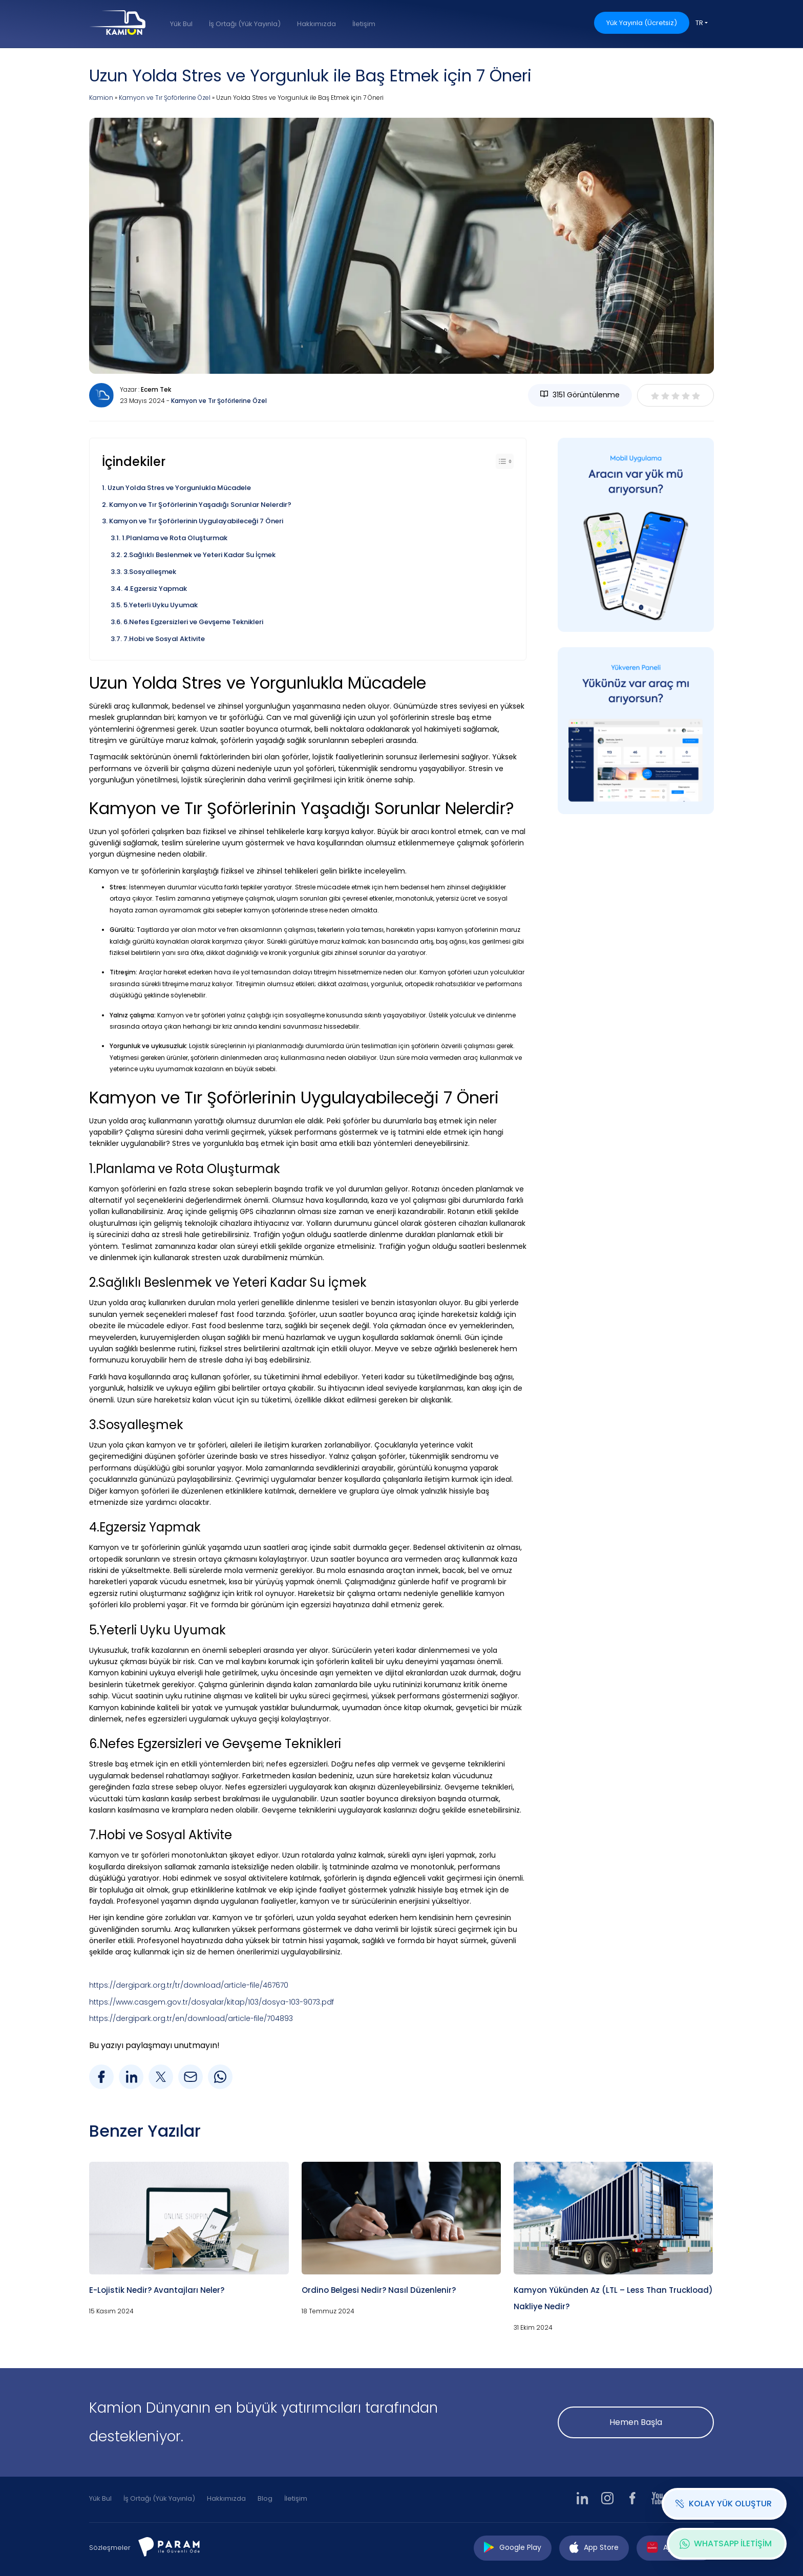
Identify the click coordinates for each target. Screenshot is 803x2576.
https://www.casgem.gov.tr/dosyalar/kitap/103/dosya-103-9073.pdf (211, 2002)
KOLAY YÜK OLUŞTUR (723, 2503)
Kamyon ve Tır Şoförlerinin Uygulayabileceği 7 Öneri (196, 521)
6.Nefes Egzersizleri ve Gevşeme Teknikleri (193, 622)
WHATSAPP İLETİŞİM (726, 2543)
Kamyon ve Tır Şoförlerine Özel (164, 97)
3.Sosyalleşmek (149, 572)
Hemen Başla (635, 2422)
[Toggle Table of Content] (505, 461)
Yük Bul (181, 24)
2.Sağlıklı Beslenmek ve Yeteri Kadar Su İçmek (199, 555)
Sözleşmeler (110, 2547)
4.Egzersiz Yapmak (155, 588)
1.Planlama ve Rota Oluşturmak (174, 538)
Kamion (101, 97)
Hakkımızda (316, 24)
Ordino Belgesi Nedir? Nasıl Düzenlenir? (379, 2290)
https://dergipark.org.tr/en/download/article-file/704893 (191, 2018)
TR (699, 23)
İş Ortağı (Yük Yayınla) (245, 24)
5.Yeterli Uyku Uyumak (160, 605)
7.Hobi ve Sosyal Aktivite (164, 639)
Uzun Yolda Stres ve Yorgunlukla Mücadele (179, 488)
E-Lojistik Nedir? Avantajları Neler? (156, 2290)
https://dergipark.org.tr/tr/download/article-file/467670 (188, 1985)
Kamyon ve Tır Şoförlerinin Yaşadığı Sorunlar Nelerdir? (200, 504)
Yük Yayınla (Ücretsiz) (641, 23)
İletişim (363, 24)
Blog (265, 2498)
